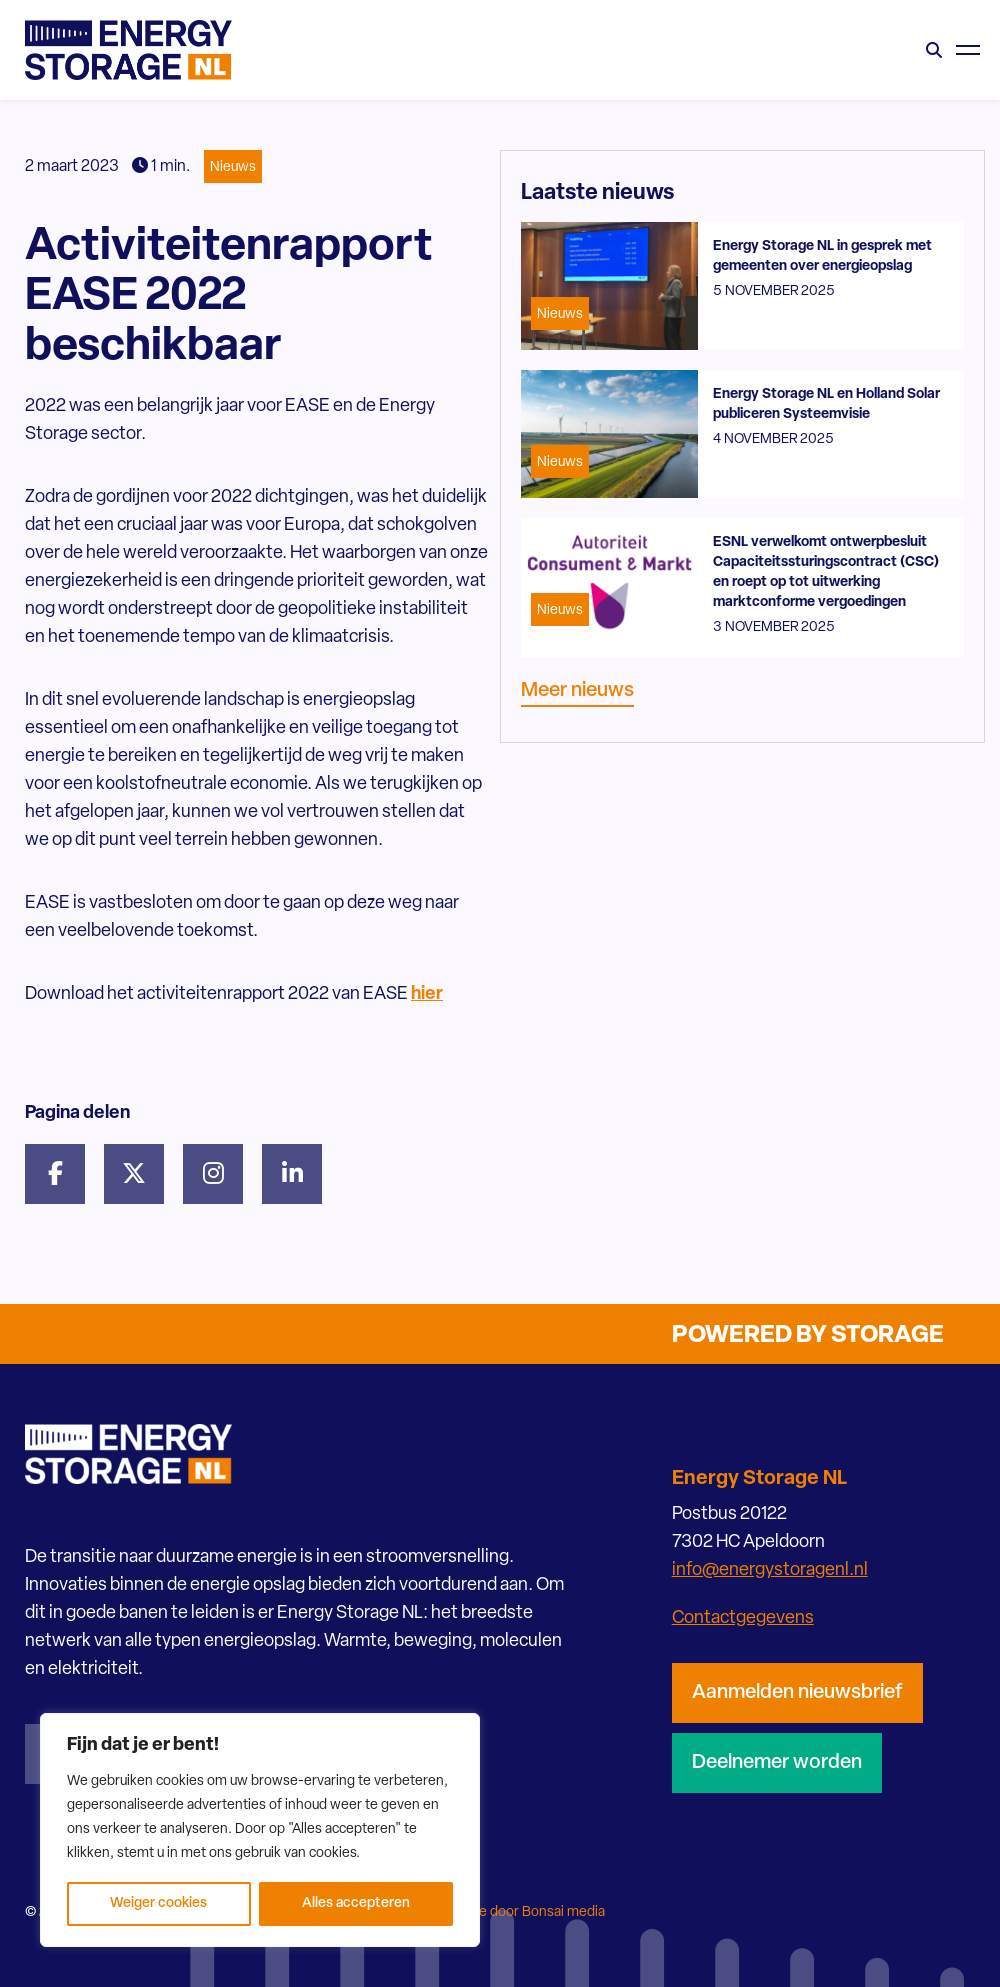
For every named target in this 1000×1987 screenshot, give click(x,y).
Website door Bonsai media (520, 1912)
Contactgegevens (743, 1618)
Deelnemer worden (777, 1763)
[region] (260, 1830)
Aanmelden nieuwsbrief (797, 1693)
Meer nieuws (577, 691)
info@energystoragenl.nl (770, 1570)
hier (427, 994)
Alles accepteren (356, 1903)
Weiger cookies (158, 1903)
